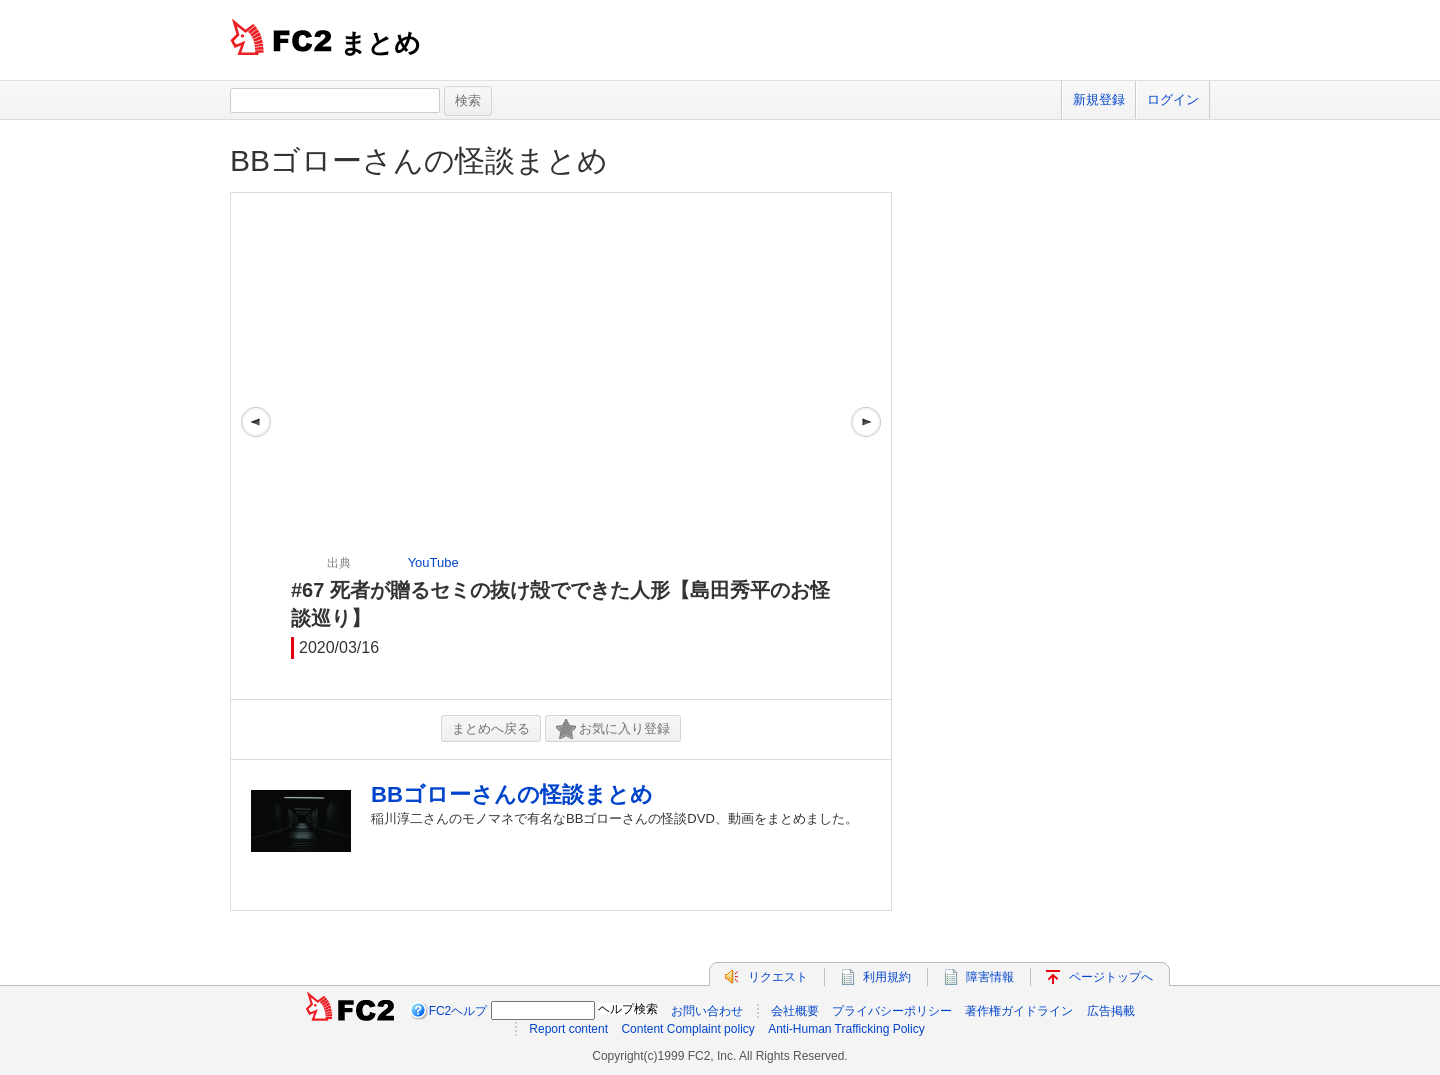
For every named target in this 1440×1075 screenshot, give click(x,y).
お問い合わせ (707, 1011)
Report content (568, 1029)
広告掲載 (1111, 1011)
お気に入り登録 (613, 729)
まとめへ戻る (491, 728)
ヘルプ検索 (628, 1009)
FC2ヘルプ (458, 1011)
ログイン (1173, 99)
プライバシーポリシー (892, 1011)
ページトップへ (1111, 977)
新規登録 (1099, 99)
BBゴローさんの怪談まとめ (419, 160)
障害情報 (990, 977)
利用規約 (887, 977)
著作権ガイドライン (1019, 1011)
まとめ (380, 43)
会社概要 (795, 1011)
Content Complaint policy (687, 1029)
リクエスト (778, 977)
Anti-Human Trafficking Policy (846, 1029)
